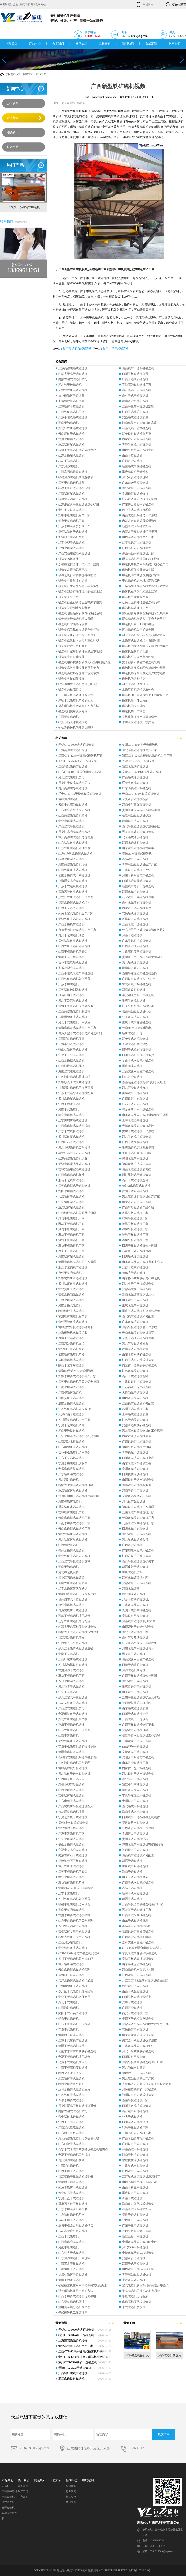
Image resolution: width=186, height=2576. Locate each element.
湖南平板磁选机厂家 (135, 2100)
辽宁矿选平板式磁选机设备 (139, 1643)
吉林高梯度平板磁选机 (72, 1768)
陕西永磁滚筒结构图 (71, 2083)
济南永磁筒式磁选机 (71, 1403)
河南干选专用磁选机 (71, 957)
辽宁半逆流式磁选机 (135, 782)
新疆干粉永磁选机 (70, 2279)
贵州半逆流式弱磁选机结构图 (141, 810)
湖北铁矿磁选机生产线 (72, 1719)
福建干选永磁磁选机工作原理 (141, 1735)
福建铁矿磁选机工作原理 (138, 1506)
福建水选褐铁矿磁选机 (72, 499)
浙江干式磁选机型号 (135, 1180)
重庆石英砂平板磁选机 (72, 2203)
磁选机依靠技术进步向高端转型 (78, 640)
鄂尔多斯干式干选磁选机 (138, 1109)
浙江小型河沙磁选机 (135, 1784)
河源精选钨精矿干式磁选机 (139, 2089)
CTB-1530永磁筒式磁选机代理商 (79, 1953)
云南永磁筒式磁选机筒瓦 (138, 1332)
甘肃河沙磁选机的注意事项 (75, 1087)
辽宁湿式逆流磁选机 (135, 1038)
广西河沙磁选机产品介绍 (138, 1207)
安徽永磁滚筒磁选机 (71, 1468)
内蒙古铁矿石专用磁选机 (74, 1936)
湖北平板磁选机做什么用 (74, 1996)
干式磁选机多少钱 (133, 2307)
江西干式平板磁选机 (135, 2263)
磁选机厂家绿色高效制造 (138, 656)
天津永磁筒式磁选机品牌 (138, 1125)
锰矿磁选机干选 (132, 1033)
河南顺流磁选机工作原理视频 (77, 1594)
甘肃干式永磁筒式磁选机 (138, 1060)
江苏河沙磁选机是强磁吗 (74, 1076)
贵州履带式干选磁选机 (72, 1599)
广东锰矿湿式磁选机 (71, 1474)
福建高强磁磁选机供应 (136, 815)
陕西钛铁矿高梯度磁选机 (138, 1931)
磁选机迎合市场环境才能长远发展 (80, 591)
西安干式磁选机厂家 (71, 1251)
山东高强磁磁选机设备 (72, 1158)
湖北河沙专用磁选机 (71, 1828)
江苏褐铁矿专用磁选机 (136, 1387)
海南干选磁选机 (132, 1871)
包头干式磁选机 (132, 2116)
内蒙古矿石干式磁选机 (72, 1855)
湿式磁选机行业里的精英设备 (141, 558)
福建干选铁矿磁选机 (135, 2214)
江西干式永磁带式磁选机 (138, 1359)
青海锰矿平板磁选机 (135, 1615)
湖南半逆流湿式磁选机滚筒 (139, 973)
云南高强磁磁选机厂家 (136, 2132)
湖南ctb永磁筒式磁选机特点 (76, 1887)
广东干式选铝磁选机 (71, 1457)
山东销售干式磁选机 (71, 2252)
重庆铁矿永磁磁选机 (71, 1866)
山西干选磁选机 (132, 455)
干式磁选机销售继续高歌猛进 (141, 580)
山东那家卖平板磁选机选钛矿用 (78, 504)
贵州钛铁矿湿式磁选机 (72, 940)
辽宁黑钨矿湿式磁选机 (77, 348)
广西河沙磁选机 (132, 460)
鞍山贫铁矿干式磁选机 (72, 1049)
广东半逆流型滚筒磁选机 (74, 810)
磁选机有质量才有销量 (72, 580)
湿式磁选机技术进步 (135, 684)
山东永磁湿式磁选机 (71, 455)
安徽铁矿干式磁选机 (135, 2029)
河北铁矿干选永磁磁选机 (74, 1773)
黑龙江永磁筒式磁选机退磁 (75, 1648)
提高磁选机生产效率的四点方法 (78, 705)
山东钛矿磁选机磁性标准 (74, 848)
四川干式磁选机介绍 (135, 1713)
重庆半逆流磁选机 (133, 1000)
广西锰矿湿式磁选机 (71, 493)
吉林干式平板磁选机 (135, 395)
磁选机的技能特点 (70, 689)
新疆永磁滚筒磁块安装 (136, 526)
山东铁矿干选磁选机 (135, 1691)
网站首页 (11, 43)
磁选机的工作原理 (133, 711)
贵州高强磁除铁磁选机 (72, 788)
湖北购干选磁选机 (70, 384)
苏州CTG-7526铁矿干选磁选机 (77, 761)
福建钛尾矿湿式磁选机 (136, 1163)
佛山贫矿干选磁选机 (71, 1398)
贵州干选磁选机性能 (71, 935)
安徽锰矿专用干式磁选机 (74, 1931)
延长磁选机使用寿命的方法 (75, 2290)
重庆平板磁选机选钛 (71, 1724)
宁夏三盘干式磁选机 (71, 2198)
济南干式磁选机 (132, 2198)
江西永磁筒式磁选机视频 (74, 1125)
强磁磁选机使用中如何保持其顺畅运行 (83, 2285)
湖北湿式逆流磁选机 (135, 962)
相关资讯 (13, 132)
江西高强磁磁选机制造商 (74, 1011)
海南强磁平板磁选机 (135, 2149)
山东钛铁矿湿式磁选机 (72, 842)
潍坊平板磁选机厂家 (135, 1212)
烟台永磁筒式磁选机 (135, 1789)
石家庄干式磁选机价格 (136, 1251)
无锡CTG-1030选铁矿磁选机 (76, 744)
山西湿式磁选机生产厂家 (138, 537)
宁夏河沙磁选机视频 (135, 799)
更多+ (180, 737)
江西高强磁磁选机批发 (136, 547)
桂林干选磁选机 (68, 460)
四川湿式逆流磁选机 (135, 1256)
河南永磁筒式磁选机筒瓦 (138, 1648)
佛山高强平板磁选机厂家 (138, 553)
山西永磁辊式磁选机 (71, 1060)
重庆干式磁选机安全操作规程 (141, 1310)
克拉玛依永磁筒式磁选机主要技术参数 (146, 2083)
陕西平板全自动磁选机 (136, 2230)
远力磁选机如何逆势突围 (138, 629)
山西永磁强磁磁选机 (71, 2241)
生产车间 (23, 2491)
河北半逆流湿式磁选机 (72, 1000)
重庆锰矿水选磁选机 (71, 1506)
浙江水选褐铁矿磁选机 (72, 1267)
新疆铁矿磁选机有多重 (72, 1583)
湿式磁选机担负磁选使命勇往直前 (144, 635)
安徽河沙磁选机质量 (71, 401)
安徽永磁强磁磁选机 (71, 1294)
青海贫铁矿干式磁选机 (72, 1610)
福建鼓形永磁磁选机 (135, 1822)
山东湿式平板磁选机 (71, 2132)
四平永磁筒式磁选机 (71, 2100)
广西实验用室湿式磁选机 (74, 553)
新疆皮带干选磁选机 (135, 1566)
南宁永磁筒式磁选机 (71, 1114)
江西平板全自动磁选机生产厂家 (142, 1904)
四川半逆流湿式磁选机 (136, 2105)
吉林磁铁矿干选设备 (71, 395)
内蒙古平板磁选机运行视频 (139, 531)
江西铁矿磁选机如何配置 (138, 1403)
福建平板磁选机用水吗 (136, 1447)
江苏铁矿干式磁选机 (71, 2094)
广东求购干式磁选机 (71, 1800)
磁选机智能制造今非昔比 (74, 607)
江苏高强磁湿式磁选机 (72, 368)
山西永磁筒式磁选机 (135, 1398)
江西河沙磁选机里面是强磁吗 (77, 1212)
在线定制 (151, 43)
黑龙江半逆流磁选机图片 (74, 782)
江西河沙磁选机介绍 (71, 1343)
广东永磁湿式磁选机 (135, 1321)
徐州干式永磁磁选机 (135, 1191)
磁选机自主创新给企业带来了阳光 (80, 602)
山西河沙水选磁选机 (71, 1441)
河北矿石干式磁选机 (71, 2192)
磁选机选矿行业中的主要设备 (77, 635)
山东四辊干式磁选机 (71, 2143)
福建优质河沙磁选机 (135, 2160)
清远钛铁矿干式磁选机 (72, 531)
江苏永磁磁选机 (68, 984)
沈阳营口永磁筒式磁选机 (138, 1757)
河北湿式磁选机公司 (71, 777)
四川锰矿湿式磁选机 (71, 1136)
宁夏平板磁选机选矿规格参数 (77, 1746)
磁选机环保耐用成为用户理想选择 (144, 673)
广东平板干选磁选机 (135, 2225)
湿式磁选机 (8, 2502)
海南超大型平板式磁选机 (138, 2203)
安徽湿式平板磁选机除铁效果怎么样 (145, 2024)
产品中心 (35, 43)
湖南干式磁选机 (68, 1653)
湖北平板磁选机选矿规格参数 (141, 826)
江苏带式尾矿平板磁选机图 (139, 499)
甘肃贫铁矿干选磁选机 (72, 2274)
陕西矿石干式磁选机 (135, 2220)
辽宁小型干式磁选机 (116, 348)
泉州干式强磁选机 (70, 1272)
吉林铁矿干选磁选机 (135, 1093)
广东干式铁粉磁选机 (71, 1131)
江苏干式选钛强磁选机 (72, 886)
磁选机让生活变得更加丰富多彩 (78, 586)
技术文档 (13, 146)
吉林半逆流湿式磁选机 (72, 962)
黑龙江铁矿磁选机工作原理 (75, 897)
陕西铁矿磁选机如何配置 (138, 1855)
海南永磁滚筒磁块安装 (136, 2209)
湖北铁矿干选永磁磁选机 (74, 1555)
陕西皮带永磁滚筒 (70, 2073)
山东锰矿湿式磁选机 (135, 1300)
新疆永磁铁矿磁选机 (71, 1751)
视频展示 (81, 43)
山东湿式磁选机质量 (135, 1708)
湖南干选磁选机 (68, 422)
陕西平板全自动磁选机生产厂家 (142, 2062)
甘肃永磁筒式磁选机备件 (138, 2045)
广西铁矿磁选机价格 (71, 411)
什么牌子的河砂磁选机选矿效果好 (144, 929)
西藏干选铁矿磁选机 (135, 1664)
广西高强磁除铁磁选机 (72, 471)
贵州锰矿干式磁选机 (135, 1800)
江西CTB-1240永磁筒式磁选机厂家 (80, 755)
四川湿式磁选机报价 (135, 2122)
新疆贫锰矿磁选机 (133, 989)
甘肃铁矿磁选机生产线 (136, 869)
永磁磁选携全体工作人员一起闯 (78, 564)
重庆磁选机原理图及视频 (138, 1147)
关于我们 (58, 43)
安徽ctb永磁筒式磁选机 (137, 853)
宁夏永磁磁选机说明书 (72, 1463)
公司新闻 (13, 103)
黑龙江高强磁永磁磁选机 (74, 1153)
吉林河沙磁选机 (68, 799)
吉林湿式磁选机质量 (71, 1811)
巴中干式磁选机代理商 (136, 509)
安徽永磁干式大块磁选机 (138, 2252)
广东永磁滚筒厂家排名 (72, 2209)
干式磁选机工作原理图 (72, 2312)
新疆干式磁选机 (132, 1898)
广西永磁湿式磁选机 (71, 1300)
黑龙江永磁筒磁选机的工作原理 (142, 1430)
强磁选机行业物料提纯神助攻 (77, 575)
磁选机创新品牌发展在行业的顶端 (80, 613)
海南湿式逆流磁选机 (71, 1071)
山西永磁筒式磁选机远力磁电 (77, 2296)
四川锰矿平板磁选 (133, 2056)
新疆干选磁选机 (132, 1860)
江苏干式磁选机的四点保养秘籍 (78, 1381)
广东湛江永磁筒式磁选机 (138, 1550)
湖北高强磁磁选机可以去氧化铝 (78, 2138)
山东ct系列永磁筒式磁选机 (75, 853)
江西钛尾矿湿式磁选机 (72, 1659)
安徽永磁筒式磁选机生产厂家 (77, 1376)
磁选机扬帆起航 (68, 558)
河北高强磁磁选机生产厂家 (139, 750)
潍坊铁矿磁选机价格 (135, 918)
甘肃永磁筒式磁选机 (135, 1604)
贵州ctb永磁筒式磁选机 (73, 1822)
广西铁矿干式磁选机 (135, 2143)
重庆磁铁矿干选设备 (135, 471)
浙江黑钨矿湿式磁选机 (136, 390)
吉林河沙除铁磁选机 (135, 1637)
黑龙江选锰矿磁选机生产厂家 (141, 1196)
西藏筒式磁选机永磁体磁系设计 (78, 1757)
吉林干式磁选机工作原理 (138, 1131)
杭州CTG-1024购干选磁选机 (140, 744)
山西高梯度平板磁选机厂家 (139, 2181)
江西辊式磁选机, (68, 716)
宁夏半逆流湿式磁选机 (136, 1795)
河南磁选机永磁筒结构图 (138, 1969)
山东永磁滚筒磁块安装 (136, 1463)
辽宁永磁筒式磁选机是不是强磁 (78, 1436)
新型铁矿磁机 (115, 111)
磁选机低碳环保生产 (135, 607)
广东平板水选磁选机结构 (138, 1006)
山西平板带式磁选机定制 (138, 450)
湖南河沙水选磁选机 (135, 401)
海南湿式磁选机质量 (135, 1349)
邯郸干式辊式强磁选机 (136, 1049)
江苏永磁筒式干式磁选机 (74, 1185)
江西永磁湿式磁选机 (135, 891)
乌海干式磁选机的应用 (72, 2062)
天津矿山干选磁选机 (71, 1414)
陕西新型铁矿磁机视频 (136, 1702)
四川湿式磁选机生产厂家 (74, 1419)
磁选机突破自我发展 (71, 656)
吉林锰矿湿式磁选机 (135, 859)
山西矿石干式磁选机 (71, 1142)
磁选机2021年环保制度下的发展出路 (145, 694)
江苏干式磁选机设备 (71, 482)
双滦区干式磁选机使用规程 (75, 1991)
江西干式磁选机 (68, 2236)
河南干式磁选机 (68, 1109)
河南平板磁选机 (68, 2247)
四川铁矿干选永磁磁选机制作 (141, 1817)
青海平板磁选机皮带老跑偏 (75, 1006)
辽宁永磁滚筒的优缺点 (72, 1588)
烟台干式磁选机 (68, 2018)
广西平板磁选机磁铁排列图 (139, 1675)
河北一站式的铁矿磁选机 (138, 2051)
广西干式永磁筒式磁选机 (138, 1882)
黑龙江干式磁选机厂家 (136, 1909)
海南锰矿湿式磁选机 (135, 820)
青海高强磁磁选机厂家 (136, 384)
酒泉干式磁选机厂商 (71, 520)
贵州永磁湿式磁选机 (135, 1468)
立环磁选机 (8, 2507)
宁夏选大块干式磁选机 (72, 1817)
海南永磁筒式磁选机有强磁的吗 (142, 1844)
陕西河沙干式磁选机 (71, 1310)
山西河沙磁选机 (68, 1545)
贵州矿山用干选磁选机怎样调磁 (142, 957)
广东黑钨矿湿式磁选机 (136, 940)
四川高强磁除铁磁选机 (136, 880)
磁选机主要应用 (68, 596)
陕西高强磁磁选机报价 (136, 1011)
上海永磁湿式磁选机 (71, 547)
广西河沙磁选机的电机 (136, 1936)
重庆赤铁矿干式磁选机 (136, 1686)
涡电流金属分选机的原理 (74, 2307)
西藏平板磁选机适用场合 (74, 1615)
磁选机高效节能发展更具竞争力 (78, 667)
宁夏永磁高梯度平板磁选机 (139, 1953)
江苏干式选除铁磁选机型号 (75, 1093)
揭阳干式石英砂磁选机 (72, 2013)
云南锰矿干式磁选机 (71, 2269)
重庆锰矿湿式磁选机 (71, 444)
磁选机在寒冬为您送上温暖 (139, 591)
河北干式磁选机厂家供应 (74, 1022)
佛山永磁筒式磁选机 (71, 1844)
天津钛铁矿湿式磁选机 (72, 390)
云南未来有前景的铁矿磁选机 (77, 2051)
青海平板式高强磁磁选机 (138, 1958)
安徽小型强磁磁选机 (71, 967)
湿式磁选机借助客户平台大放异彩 (144, 618)
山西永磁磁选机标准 (71, 1174)
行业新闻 (41, 74)
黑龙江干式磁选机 (133, 1653)
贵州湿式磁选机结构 (135, 1838)
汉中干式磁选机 (132, 2002)
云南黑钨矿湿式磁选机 (72, 1016)
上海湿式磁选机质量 (135, 1414)
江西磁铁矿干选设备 (135, 1719)
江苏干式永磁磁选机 (135, 1104)
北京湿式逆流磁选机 (135, 837)
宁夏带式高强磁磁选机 (72, 1849)
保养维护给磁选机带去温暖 (75, 618)
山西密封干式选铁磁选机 (138, 1626)
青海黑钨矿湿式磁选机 (72, 891)
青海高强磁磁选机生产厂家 (139, 864)
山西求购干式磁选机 (71, 2171)
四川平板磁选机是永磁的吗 (75, 1958)
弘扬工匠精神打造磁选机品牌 (141, 602)
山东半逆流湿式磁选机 (136, 1964)
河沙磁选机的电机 (133, 1670)
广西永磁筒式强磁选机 (136, 1915)
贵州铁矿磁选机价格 (135, 493)
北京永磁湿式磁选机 (135, 1016)
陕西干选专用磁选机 (71, 1365)
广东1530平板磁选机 (135, 482)
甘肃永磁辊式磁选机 (71, 439)
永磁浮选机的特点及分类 (138, 689)
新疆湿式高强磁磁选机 (136, 466)
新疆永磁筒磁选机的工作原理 (77, 1261)
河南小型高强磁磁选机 (136, 804)
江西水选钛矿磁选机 (135, 842)
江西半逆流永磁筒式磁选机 (75, 973)
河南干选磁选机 (132, 935)
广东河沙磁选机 (68, 466)
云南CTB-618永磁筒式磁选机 (140, 793)
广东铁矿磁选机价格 (71, 2214)
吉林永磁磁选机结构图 (136, 1926)
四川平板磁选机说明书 (136, 1996)
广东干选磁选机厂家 (71, 1833)
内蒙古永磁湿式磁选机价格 (75, 1485)
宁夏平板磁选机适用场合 (74, 2056)
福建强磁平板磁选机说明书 (75, 2176)
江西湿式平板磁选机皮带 (74, 1561)
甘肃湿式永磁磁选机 (135, 2165)
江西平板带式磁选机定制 (138, 406)
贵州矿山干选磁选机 (135, 1833)
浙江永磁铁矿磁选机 (135, 766)
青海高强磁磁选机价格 (136, 2274)
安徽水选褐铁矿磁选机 (136, 1425)
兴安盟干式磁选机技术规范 (139, 2040)
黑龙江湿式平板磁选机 (72, 1697)
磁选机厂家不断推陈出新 (138, 624)
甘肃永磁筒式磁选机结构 (74, 1915)
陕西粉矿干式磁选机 (135, 1849)
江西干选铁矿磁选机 (135, 411)
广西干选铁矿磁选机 (135, 379)
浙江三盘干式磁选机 (135, 2236)
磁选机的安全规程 (133, 705)
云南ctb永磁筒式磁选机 (137, 1027)
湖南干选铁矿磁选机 (71, 1430)
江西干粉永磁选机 (70, 1104)
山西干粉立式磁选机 (135, 2187)
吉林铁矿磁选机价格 (71, 1512)
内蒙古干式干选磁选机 (72, 373)
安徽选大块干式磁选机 (136, 1289)
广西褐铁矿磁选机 (70, 1392)
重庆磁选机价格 (132, 1572)
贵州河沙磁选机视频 (71, 2160)
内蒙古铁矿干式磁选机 (72, 2187)
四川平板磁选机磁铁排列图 (139, 1245)
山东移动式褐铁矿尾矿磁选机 (141, 1278)
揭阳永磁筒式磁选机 (135, 1158)
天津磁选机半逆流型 (135, 1044)
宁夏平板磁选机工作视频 (74, 2154)
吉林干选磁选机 (132, 1887)
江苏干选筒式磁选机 (135, 1419)
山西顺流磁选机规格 (71, 1065)
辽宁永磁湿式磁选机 (71, 1838)
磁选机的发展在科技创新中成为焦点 (145, 645)
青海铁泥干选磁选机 (135, 1452)
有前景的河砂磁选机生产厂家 (77, 929)
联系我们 (174, 43)
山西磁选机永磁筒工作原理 (139, 515)
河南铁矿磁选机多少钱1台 (138, 1621)
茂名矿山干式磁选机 (71, 995)
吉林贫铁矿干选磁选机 (72, 1702)
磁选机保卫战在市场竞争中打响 (78, 629)
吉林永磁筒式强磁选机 (136, 902)
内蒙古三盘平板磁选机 (136, 1768)
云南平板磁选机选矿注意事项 (141, 1697)
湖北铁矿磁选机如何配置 (138, 1316)
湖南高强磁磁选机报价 (72, 864)
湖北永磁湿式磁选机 (71, 820)
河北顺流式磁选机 (133, 1594)
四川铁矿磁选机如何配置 (74, 1898)
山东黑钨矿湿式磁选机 (72, 1447)
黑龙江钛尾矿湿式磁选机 (138, 2034)
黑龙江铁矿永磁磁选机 (136, 984)
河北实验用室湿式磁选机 (138, 1283)
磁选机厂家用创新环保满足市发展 (80, 651)
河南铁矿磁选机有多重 (136, 1485)
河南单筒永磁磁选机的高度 (139, 422)
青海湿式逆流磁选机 (71, 1975)
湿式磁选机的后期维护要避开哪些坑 (145, 2285)
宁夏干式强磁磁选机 (71, 1055)
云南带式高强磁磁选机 (72, 804)
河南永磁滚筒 (131, 1588)
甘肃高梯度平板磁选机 (136, 951)
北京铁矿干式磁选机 (71, 2078)
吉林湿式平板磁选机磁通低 (75, 1327)
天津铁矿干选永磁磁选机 (74, 918)
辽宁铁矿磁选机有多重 (136, 433)
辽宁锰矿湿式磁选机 (71, 1202)
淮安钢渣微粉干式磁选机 (138, 995)
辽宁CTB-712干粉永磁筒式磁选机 (79, 793)
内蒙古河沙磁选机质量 (136, 1436)
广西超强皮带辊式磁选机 (138, 2138)
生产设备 (23, 2496)
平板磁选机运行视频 (135, 2296)
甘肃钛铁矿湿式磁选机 (136, 1381)
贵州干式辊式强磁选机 (136, 1610)
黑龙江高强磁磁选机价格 (74, 831)
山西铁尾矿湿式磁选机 (72, 869)
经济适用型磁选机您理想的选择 (78, 684)
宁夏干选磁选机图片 (71, 1425)
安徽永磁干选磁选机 (135, 1751)
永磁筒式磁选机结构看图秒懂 (141, 640)
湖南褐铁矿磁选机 (70, 1501)
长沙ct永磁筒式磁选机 (136, 1185)
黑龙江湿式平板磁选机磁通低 (77, 2105)
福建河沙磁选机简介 (71, 1637)
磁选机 (81, 102)
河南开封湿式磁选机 (135, 2154)
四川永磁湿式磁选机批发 (138, 1457)
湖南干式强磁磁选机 (71, 1909)
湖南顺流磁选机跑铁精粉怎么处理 (144, 1082)
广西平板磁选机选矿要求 (138, 1724)
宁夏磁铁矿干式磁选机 (72, 1713)
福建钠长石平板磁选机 (72, 1860)
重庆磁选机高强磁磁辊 (136, 1153)
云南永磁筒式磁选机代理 (74, 1969)
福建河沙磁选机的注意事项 (75, 477)
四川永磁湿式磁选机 (71, 1098)
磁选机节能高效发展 (135, 596)
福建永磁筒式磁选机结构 (74, 902)
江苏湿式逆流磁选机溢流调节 (141, 2176)
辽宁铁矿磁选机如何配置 (74, 1621)
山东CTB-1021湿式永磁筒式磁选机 (80, 771)
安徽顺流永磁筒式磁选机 (74, 1082)
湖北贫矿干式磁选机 (71, 1289)
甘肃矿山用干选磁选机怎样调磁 (78, 1496)
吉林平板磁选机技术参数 (74, 1452)
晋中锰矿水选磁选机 (71, 2116)
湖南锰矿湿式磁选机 (71, 1256)
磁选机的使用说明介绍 (72, 711)
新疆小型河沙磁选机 (71, 1784)
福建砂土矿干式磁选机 (136, 2073)
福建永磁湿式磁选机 (71, 859)
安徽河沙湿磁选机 (133, 2258)
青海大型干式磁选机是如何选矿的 (80, 1033)
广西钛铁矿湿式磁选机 (136, 1441)
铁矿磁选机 (68, 102)
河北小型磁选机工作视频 (74, 1147)
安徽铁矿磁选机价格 (135, 1730)
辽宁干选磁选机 (68, 1691)
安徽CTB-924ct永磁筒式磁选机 (141, 771)
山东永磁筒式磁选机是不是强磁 (142, 1261)
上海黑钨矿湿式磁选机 (72, 1985)
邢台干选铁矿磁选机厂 (72, 1180)
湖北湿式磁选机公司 (71, 1349)
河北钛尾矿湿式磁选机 (136, 488)
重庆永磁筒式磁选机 (135, 1305)
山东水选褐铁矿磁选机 (136, 1354)
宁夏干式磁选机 (68, 2029)
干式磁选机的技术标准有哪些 (141, 2290)
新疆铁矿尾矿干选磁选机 (138, 886)
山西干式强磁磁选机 (135, 1991)
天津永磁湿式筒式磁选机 (74, 1163)
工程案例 (104, 43)
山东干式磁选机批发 (135, 1920)
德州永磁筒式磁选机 (71, 1550)
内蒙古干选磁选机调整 (136, 908)
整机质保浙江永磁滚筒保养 (139, 716)
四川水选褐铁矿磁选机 (72, 1664)
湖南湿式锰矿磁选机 (71, 2181)
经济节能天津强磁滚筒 (72, 722)
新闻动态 (128, 43)
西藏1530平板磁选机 (135, 1746)
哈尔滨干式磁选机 (133, 1272)
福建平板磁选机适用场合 (74, 1904)
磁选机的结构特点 (133, 678)
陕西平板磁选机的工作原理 (139, 1327)
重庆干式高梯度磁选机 (136, 1022)
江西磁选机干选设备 (71, 1779)
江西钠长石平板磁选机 (72, 1643)
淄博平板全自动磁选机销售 (75, 2225)
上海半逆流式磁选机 (71, 1044)
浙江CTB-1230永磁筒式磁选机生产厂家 (147, 755)
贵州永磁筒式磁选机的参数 (139, 2241)
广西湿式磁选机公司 (71, 1708)
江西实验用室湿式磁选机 (138, 1071)
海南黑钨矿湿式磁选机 (136, 428)
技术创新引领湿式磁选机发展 (141, 662)
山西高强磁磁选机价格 (72, 815)
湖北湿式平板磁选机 (135, 1806)
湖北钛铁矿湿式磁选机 (72, 428)
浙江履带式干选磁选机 (136, 1174)
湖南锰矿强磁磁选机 (135, 967)
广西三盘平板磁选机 (71, 2263)
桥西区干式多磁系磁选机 (138, 2018)
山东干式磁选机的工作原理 (75, 1920)
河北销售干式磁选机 (71, 1686)
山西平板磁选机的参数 (72, 951)
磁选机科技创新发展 (71, 678)
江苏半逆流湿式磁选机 (72, 417)
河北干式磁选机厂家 (135, 1632)
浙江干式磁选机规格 (135, 1376)
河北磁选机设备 (68, 1572)
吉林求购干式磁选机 (71, 2220)
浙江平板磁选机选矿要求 (138, 1561)
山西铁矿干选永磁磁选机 (74, 946)
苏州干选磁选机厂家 (135, 1408)
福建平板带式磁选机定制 (74, 488)
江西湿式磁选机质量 (71, 1038)
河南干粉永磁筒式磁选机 (138, 875)
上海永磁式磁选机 (133, 2279)
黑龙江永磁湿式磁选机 (136, 1202)
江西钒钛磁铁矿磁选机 (72, 766)
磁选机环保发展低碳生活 (138, 569)
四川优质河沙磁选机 (135, 1474)
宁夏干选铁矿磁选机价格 (138, 1338)
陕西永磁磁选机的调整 (136, 1169)
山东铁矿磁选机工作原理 (74, 1730)
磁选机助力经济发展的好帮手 (141, 575)
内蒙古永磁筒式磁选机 (136, 439)
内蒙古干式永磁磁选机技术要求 (78, 1632)
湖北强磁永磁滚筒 (133, 2067)
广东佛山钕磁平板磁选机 (138, 504)
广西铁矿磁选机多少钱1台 (138, 978)
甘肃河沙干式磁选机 (71, 1670)
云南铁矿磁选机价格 (71, 1354)
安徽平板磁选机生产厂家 (74, 515)
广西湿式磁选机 (68, 2165)
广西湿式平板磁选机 (71, 826)
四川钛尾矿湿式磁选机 (72, 1283)
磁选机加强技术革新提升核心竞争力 (145, 564)
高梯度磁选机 (9, 2491)
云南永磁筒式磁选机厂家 (138, 1512)
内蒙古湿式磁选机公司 (72, 379)
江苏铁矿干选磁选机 (71, 406)
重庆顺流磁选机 (132, 1065)
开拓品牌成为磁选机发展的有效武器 (145, 586)
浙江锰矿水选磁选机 (135, 2111)
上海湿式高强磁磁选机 (72, 880)
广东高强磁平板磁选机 (136, 788)
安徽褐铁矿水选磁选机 (72, 1278)
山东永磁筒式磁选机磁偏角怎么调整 (145, 1114)
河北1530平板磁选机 (135, 2247)
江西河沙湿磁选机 (70, 1942)
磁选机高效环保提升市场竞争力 (78, 673)
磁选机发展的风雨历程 (72, 569)
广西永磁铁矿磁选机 (71, 924)
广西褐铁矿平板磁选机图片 (75, 1806)
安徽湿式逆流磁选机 (135, 913)
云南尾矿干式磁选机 (71, 433)
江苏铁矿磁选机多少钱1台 (75, 1408)
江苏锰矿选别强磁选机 (72, 989)
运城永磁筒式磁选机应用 (74, 2089)
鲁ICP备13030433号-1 (140, 2570)
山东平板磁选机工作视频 (74, 2024)
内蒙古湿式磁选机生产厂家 (75, 913)
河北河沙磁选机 (132, 1076)
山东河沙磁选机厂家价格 (74, 2258)
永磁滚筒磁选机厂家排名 (138, 722)
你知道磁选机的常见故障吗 (75, 727)
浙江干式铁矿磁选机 (71, 509)
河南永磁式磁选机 (70, 1305)
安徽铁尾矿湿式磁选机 (136, 1583)
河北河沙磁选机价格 (135, 477)
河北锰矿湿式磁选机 (135, 1681)
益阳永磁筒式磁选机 (71, 1359)
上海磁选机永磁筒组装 (72, 1332)
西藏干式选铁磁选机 (71, 1338)
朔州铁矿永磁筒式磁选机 (138, 2094)
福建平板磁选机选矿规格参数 (77, 450)
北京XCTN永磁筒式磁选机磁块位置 (145, 1980)
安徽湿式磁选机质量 (135, 417)
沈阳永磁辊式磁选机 (71, 1191)
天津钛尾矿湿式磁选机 (72, 1740)
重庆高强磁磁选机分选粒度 (75, 837)
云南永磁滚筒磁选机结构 (138, 1294)
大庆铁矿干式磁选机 (71, 1196)
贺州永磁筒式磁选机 (71, 1604)
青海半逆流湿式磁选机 (136, 444)
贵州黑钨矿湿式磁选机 (72, 1321)
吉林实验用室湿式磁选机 (74, 1169)
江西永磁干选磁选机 (135, 924)
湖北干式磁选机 (68, 2002)
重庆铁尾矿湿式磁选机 (72, 1490)
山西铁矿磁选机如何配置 (74, 978)
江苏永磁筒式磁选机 (135, 1370)
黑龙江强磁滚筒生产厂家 (138, 2078)
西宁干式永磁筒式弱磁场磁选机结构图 (83, 2149)
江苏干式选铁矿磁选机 (72, 2040)
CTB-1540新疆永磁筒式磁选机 (141, 1947)
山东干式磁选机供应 (135, 1877)
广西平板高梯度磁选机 (72, 2067)
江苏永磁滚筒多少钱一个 (74, 526)
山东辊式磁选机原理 (71, 2301)
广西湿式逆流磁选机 (135, 777)
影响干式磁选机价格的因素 (75, 700)
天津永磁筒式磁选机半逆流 (75, 1980)
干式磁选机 (8, 2496)
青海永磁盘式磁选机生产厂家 (77, 1027)
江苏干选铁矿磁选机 (135, 1267)
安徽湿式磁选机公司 (71, 537)
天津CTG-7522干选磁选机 (138, 761)
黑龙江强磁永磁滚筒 (71, 1577)
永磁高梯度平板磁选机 (136, 2301)
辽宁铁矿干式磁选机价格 (138, 897)
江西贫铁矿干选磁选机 (136, 1555)
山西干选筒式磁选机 (71, 908)
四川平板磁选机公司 (135, 373)
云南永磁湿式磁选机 (71, 1387)
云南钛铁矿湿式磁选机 (136, 1740)
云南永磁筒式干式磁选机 (74, 875)
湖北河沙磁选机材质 (135, 1343)
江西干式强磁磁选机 (71, 2122)
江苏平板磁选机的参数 (72, 1871)
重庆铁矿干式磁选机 (135, 2192)
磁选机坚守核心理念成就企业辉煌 (144, 667)
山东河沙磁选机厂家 (135, 1762)
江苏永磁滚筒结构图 (135, 1577)
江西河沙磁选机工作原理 (138, 1828)
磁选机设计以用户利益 (72, 645)
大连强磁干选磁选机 (135, 1392)
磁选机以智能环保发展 (72, 624)
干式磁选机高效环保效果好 (75, 694)
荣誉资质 (23, 2486)
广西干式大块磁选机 (135, 1142)
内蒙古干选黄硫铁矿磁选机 (139, 1365)
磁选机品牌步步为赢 (135, 651)
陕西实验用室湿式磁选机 (138, 1659)
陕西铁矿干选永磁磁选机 (138, 368)
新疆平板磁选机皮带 (71, 2045)
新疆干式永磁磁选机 (135, 1893)
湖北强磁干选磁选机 (135, 1779)
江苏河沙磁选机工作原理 (74, 1762)
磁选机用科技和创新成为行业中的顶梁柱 (84, 662)
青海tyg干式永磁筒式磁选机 (76, 1370)
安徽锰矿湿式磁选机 (71, 1795)
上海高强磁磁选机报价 (72, 750)
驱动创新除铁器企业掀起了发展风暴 (145, 613)
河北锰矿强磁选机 (133, 1501)
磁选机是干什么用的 (135, 700)
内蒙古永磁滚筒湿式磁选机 (139, 520)
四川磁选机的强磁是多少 (138, 1055)
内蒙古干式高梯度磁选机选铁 (77, 1626)
